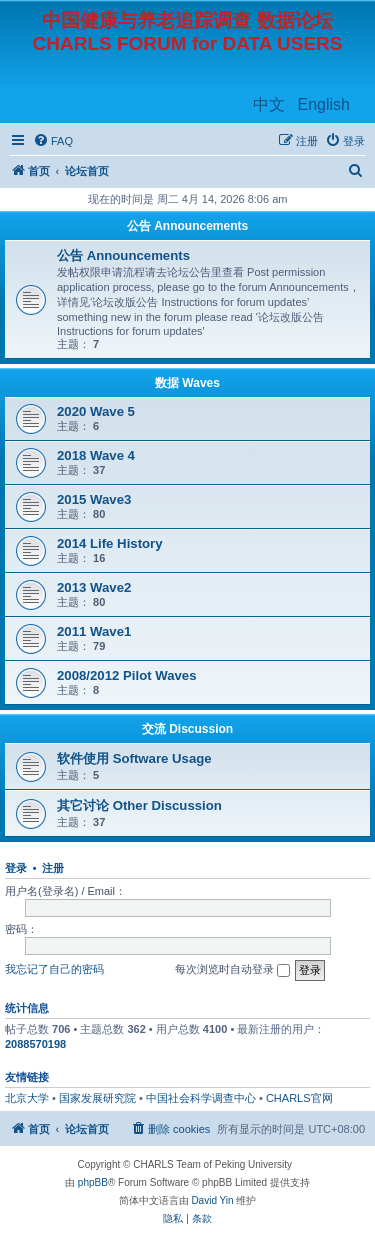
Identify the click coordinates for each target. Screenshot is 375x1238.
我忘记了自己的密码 (54, 969)
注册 (53, 868)
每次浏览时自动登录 (232, 970)
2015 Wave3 (94, 499)
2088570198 (35, 1044)
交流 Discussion (187, 729)
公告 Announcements (187, 226)
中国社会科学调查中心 (201, 1098)
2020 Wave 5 (96, 411)
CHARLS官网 (299, 1098)
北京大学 (27, 1098)
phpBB (93, 1182)
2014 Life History (110, 543)
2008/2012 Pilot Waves (127, 675)
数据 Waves (187, 383)
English (324, 104)
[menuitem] (53, 141)
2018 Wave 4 (96, 455)
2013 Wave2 (94, 587)
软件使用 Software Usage (134, 758)
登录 (16, 868)
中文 (269, 104)
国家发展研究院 (97, 1098)
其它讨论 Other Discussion (139, 805)
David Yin (212, 1200)
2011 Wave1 (94, 631)
